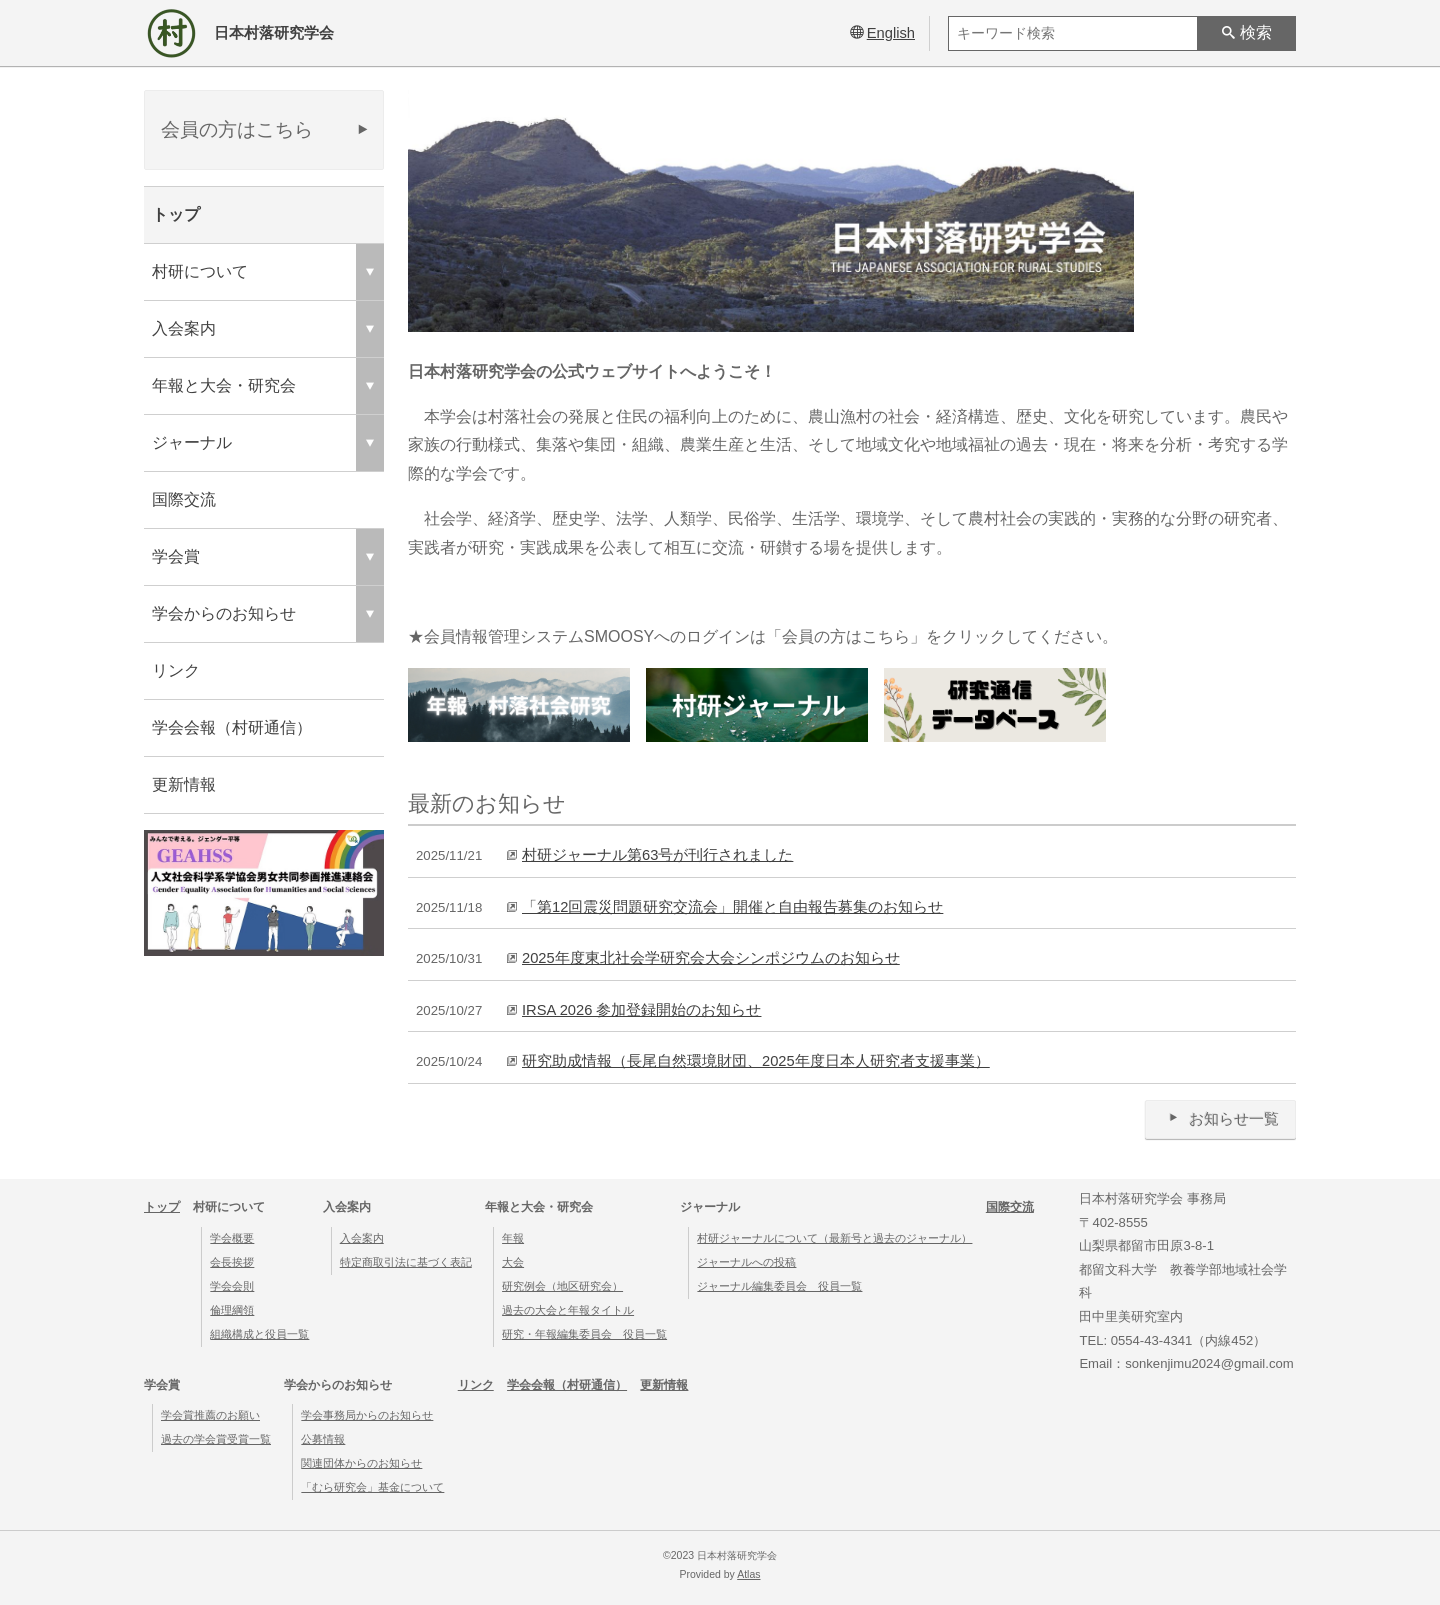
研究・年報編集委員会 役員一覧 (584, 1334)
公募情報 (323, 1439)
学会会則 (232, 1286)
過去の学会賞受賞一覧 (216, 1439)
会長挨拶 (232, 1262)
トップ (176, 214)
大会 (513, 1262)
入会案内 (362, 1238)
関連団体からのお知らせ (361, 1463)
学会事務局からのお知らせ (367, 1415)
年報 (513, 1238)
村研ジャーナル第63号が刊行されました (657, 855)
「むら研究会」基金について (372, 1487)
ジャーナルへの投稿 (746, 1262)
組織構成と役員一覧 (259, 1334)
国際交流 (184, 499)
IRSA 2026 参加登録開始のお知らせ (641, 1010)
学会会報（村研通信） (232, 727)
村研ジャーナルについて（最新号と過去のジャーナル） (834, 1238)
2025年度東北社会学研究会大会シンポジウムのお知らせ (711, 958)
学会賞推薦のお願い (210, 1415)
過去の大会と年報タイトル (568, 1310)
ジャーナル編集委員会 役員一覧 (779, 1286)
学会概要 (232, 1238)
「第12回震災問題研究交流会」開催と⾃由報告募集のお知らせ (732, 907)
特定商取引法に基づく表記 (406, 1262)
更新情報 (184, 784)
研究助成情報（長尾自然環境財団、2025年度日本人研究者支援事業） (756, 1061)
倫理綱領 (232, 1310)
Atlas (748, 1574)
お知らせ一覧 (1220, 1118)
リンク (176, 670)
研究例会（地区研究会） (562, 1286)
